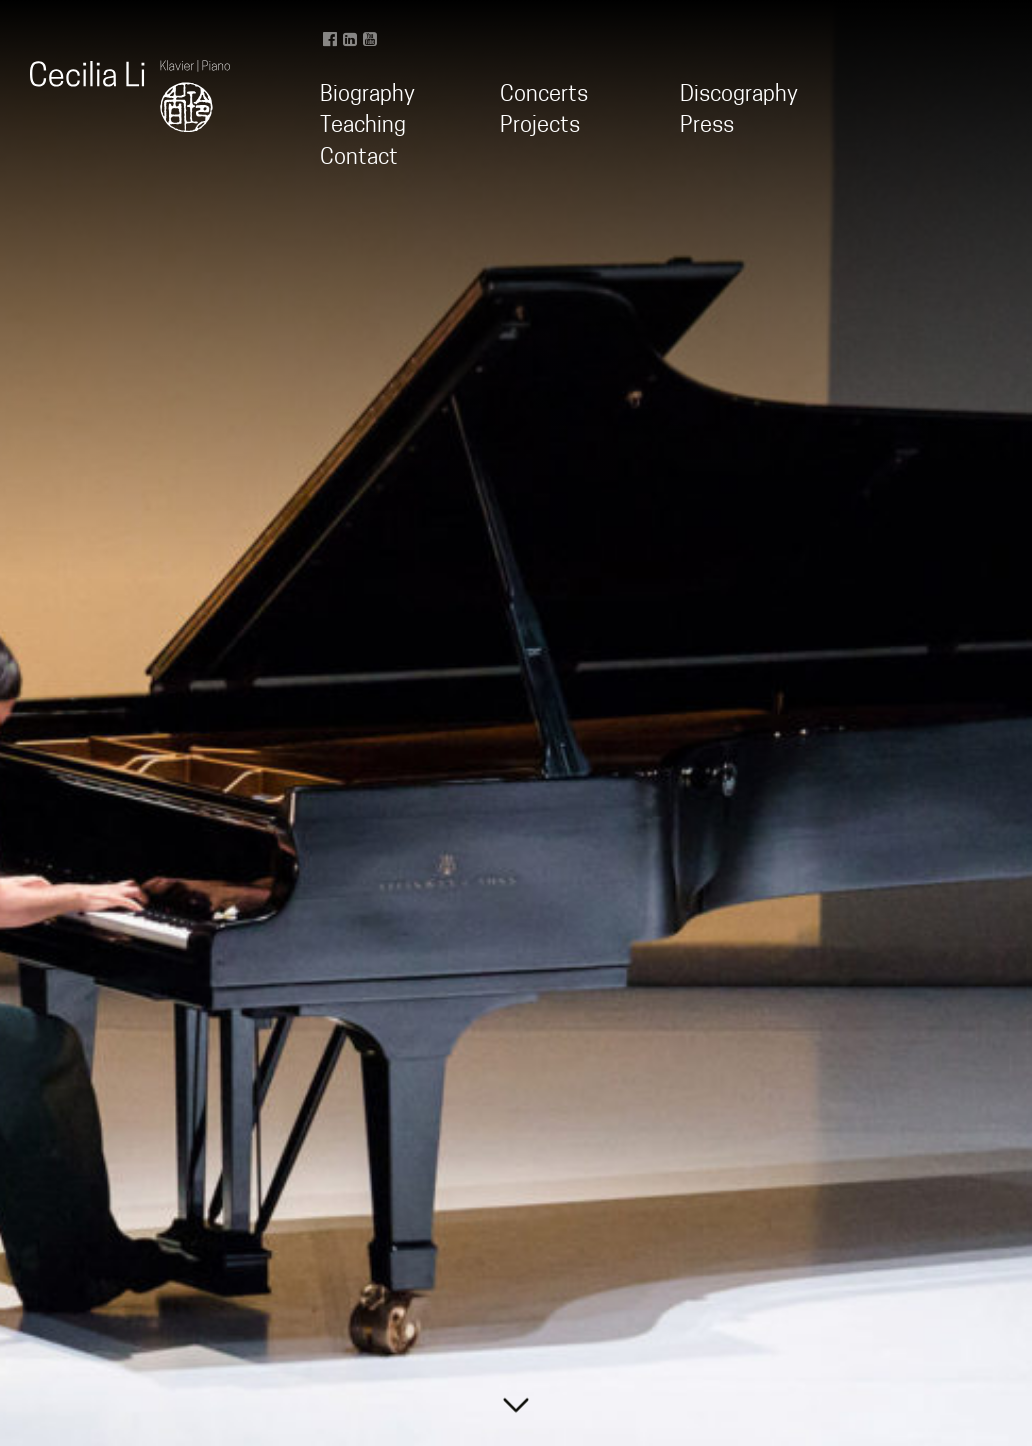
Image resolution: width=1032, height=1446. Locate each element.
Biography (367, 95)
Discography (739, 95)
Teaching (363, 126)
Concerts (544, 95)
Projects (540, 126)
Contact (359, 158)
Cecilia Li (130, 96)
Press (707, 126)
